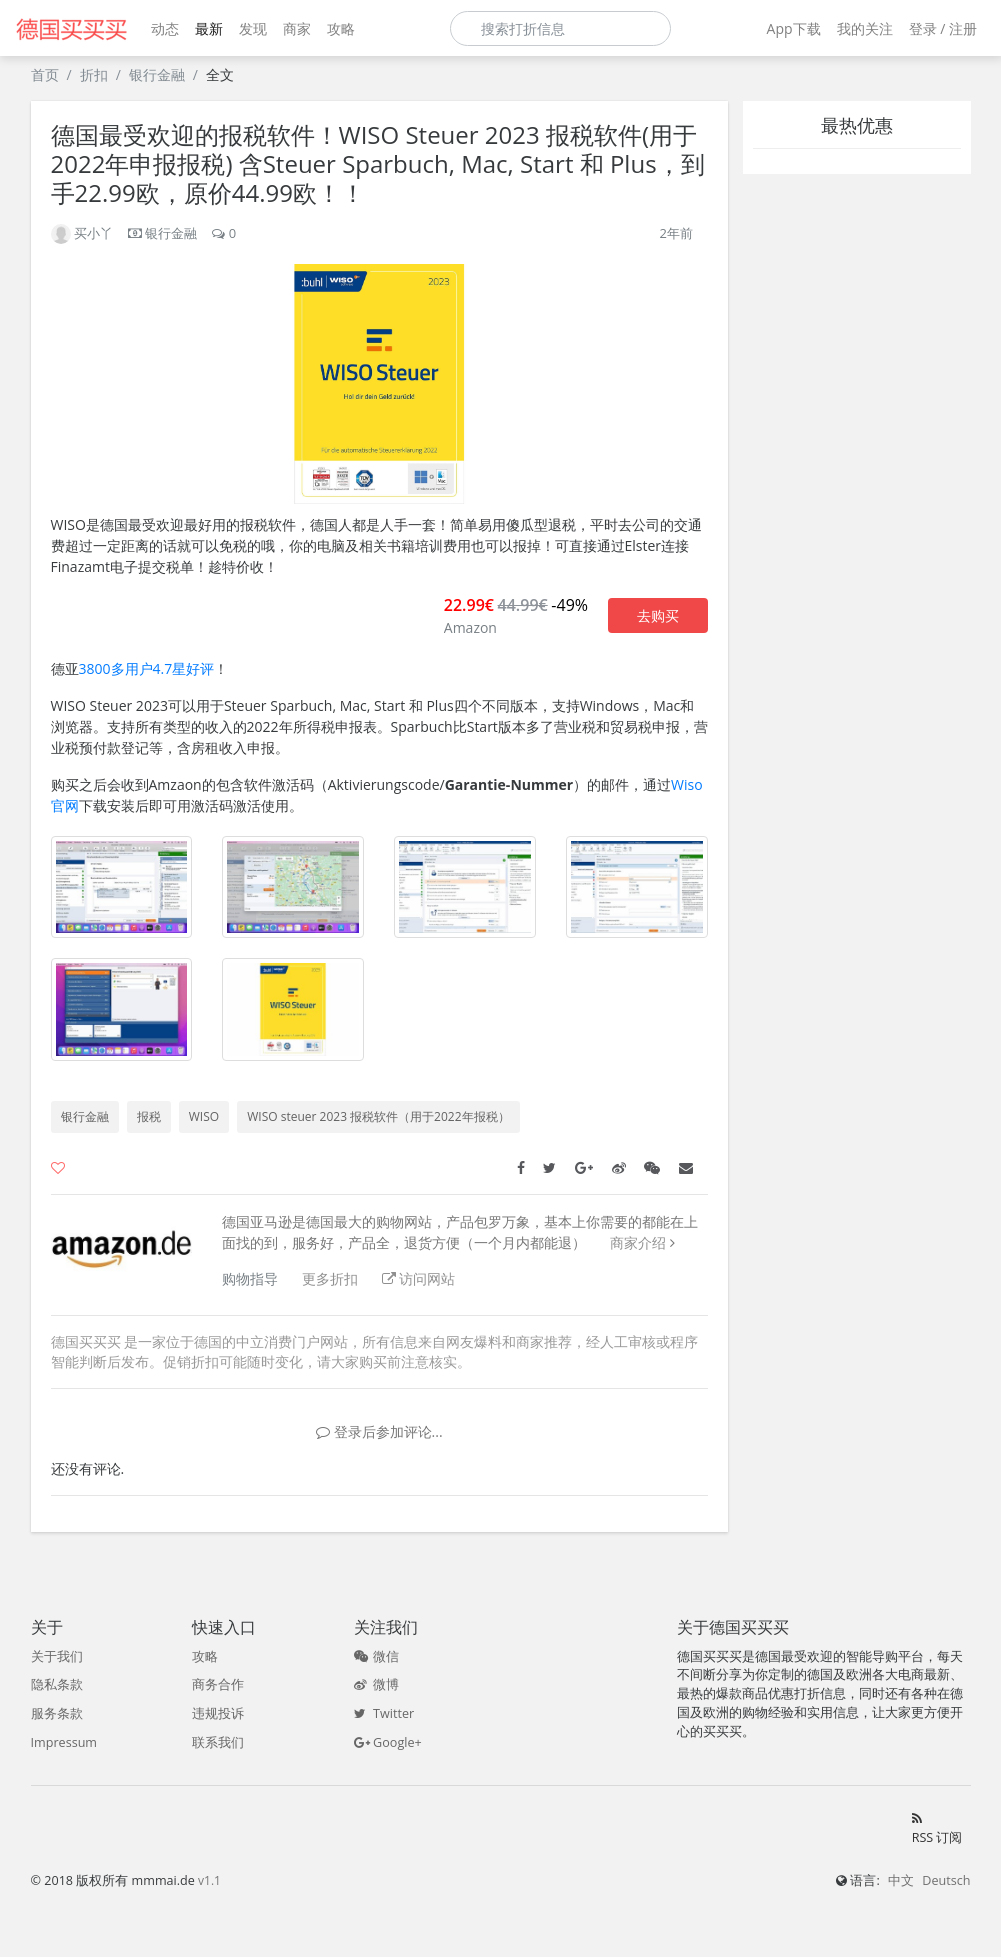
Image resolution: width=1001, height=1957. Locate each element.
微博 (376, 1684)
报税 (149, 1116)
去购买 (658, 615)
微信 (376, 1656)
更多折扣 (330, 1278)
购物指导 (250, 1278)
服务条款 (57, 1713)
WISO (204, 1116)
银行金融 (157, 74)
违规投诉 (218, 1713)
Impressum (64, 1742)
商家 (297, 28)
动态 (165, 28)
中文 (901, 1880)
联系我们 (218, 1742)
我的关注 (865, 28)
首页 (45, 74)
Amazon (470, 627)
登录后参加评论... (379, 1431)
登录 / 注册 (943, 28)
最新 (209, 28)
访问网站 (419, 1278)
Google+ (388, 1742)
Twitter (384, 1713)
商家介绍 (638, 1242)
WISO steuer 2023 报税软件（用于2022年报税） (378, 1116)
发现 (253, 28)
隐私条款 (57, 1684)
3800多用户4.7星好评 (147, 668)
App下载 (794, 28)
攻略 (341, 28)
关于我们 (57, 1656)
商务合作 (218, 1684)
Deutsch (946, 1880)
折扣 (94, 74)
